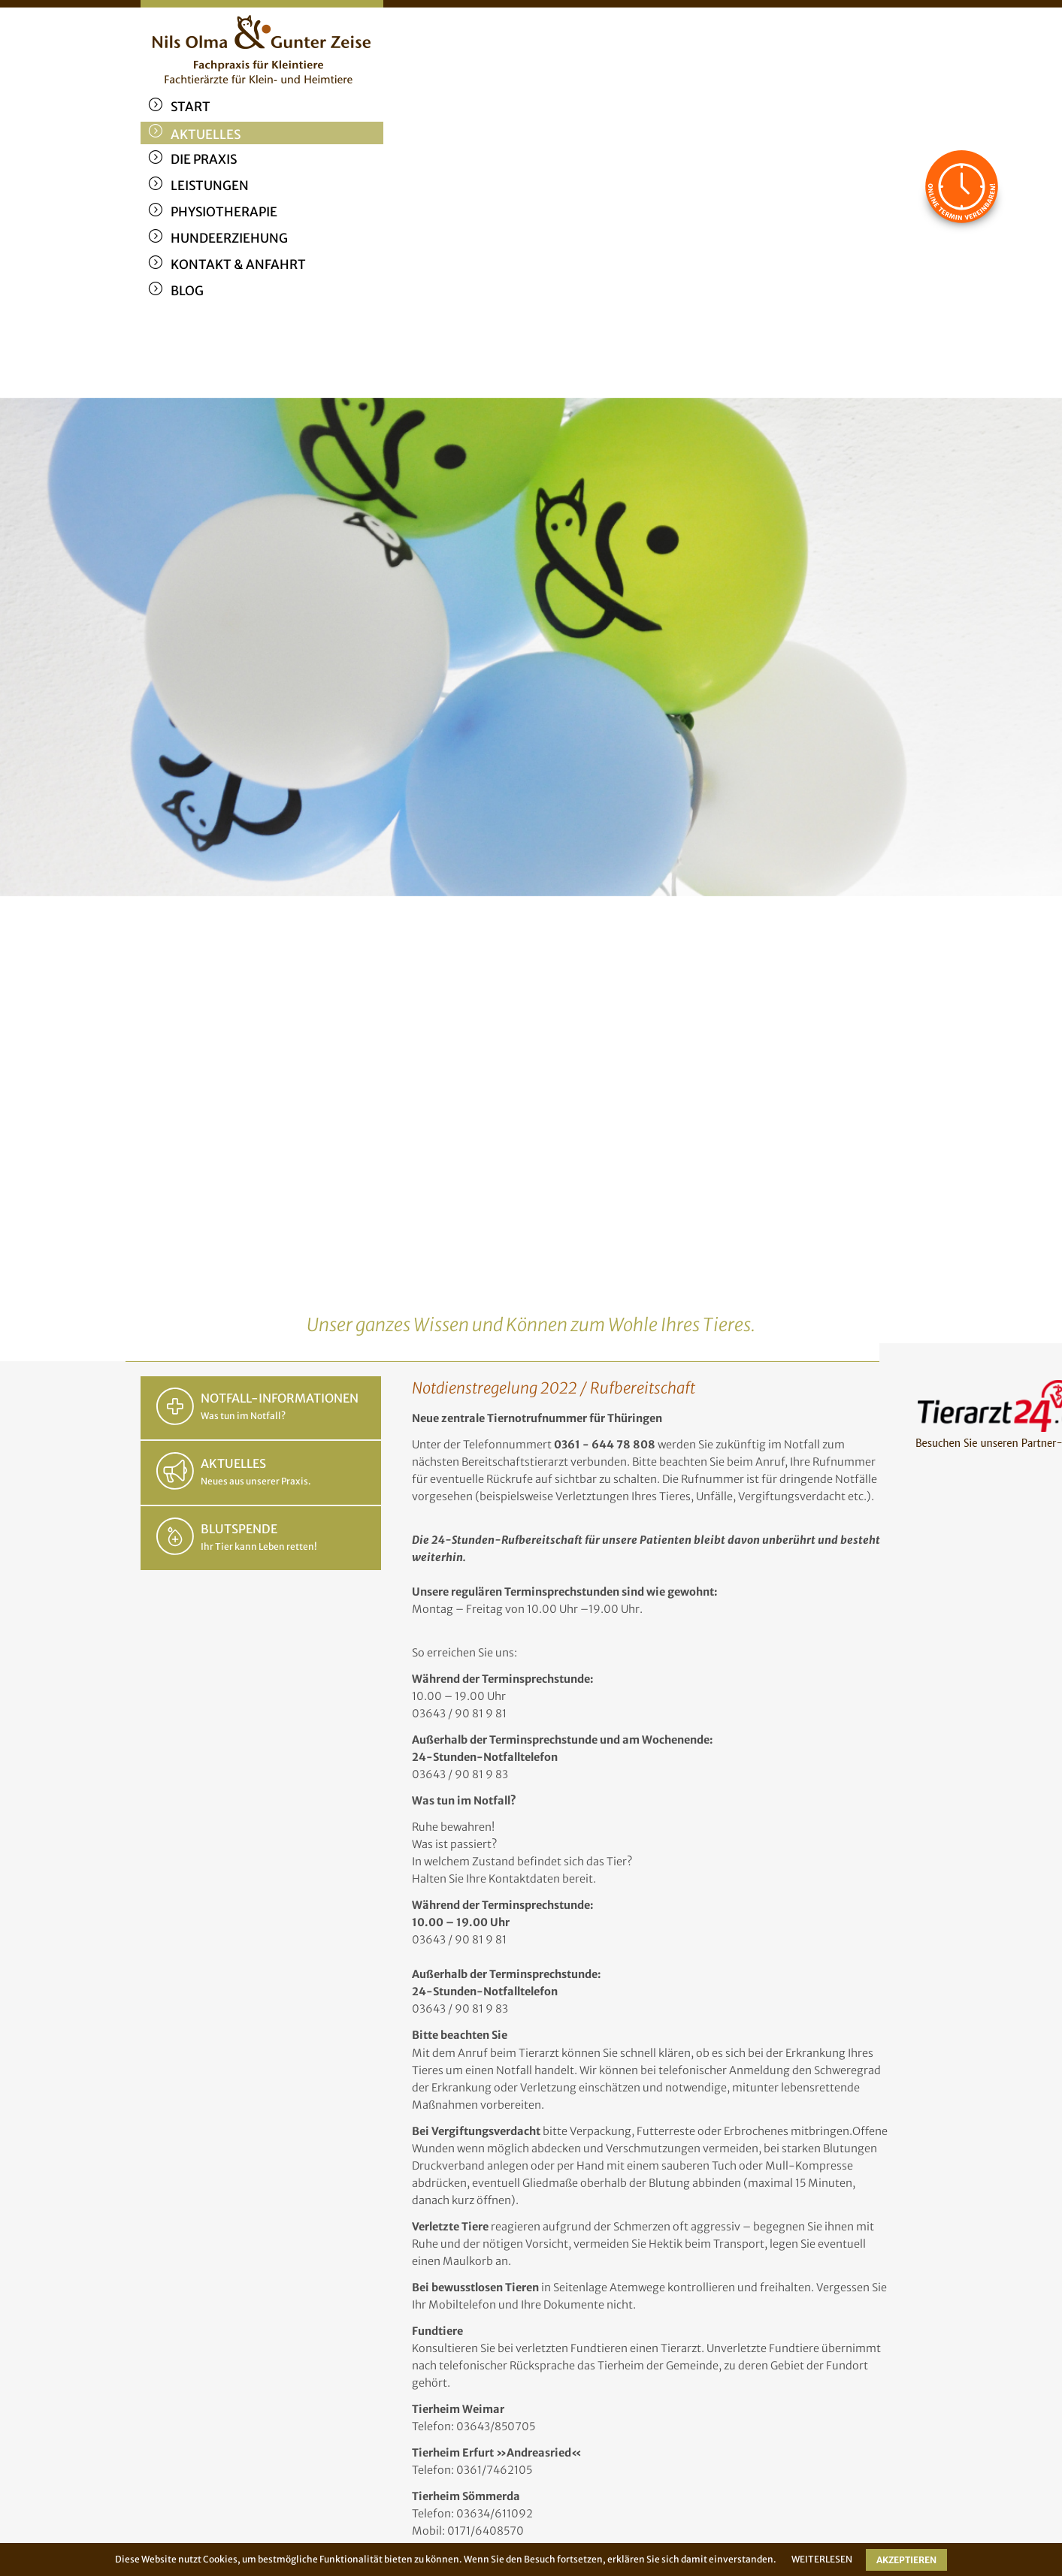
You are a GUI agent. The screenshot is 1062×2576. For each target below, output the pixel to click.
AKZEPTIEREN (906, 2559)
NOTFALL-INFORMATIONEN (280, 1398)
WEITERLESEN (821, 2559)
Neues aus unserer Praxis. (256, 1481)
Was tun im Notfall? (243, 1415)
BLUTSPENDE (239, 1528)
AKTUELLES (233, 1463)
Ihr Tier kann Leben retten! (259, 1546)
